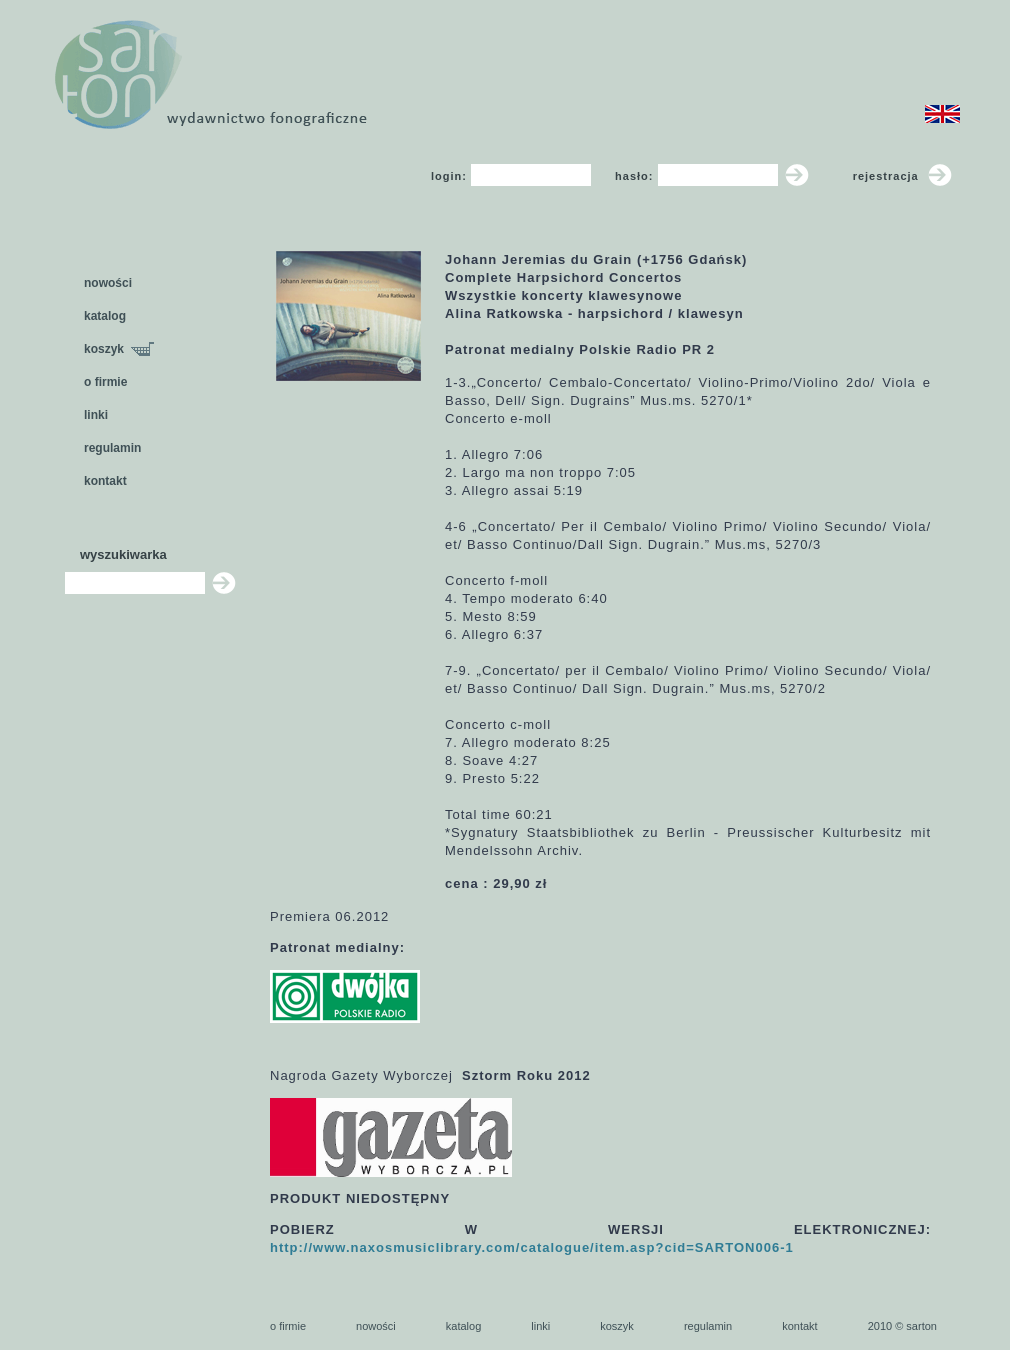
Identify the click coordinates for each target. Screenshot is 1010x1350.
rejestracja (902, 176)
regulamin (112, 448)
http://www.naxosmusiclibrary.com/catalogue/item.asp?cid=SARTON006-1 (532, 1247)
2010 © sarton (902, 1326)
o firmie (105, 382)
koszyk (119, 349)
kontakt (105, 481)
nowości (108, 283)
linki (96, 415)
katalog (105, 316)
